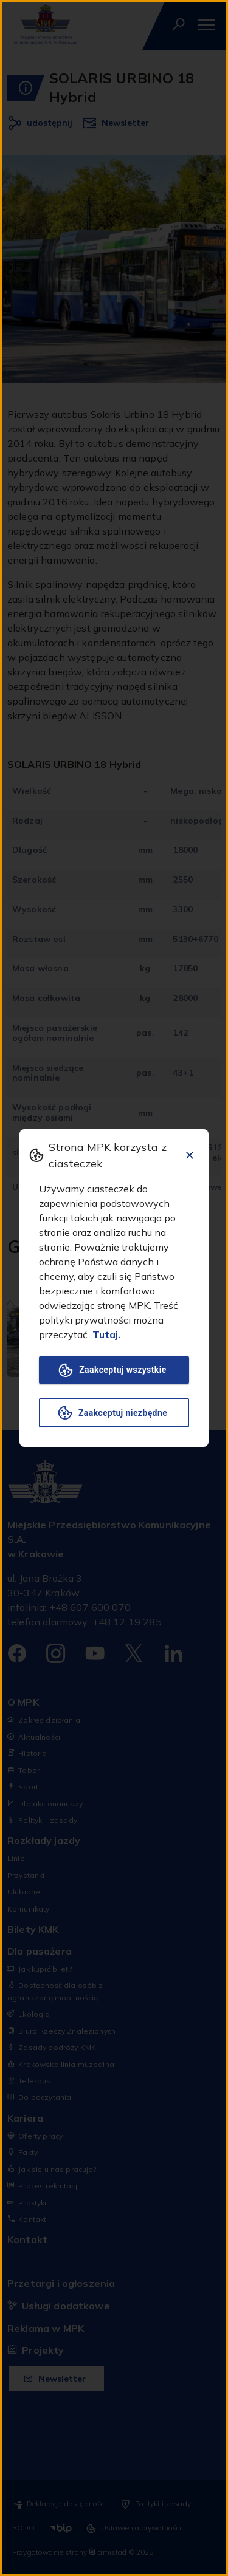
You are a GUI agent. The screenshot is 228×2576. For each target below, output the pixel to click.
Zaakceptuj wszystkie (114, 1370)
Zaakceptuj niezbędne (114, 1412)
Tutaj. (106, 1334)
